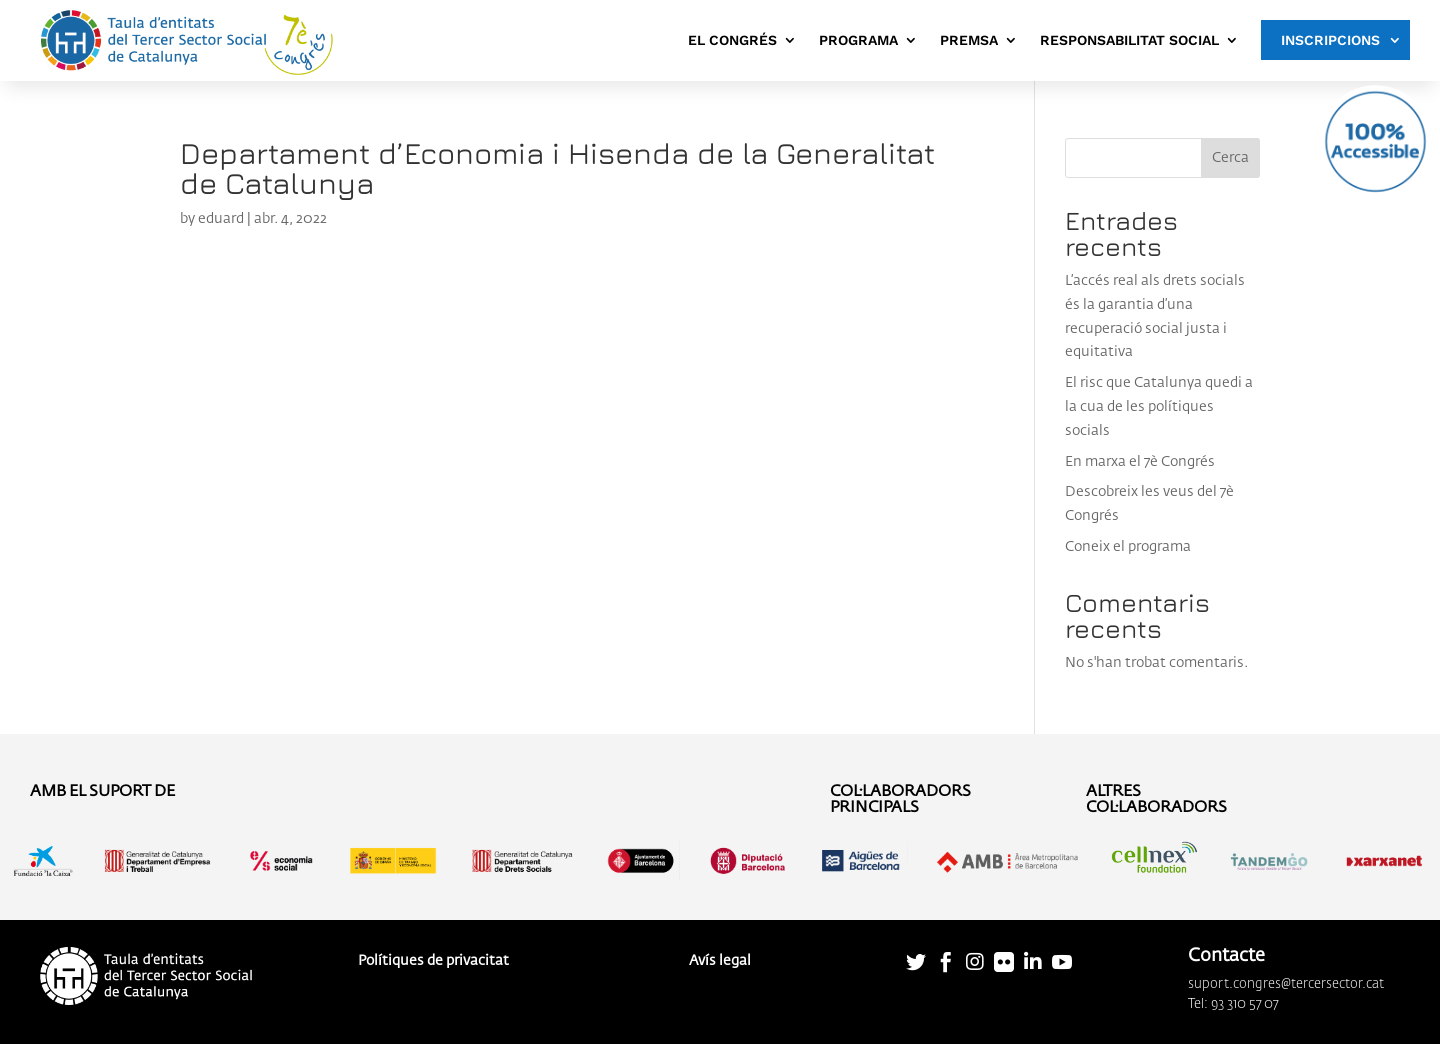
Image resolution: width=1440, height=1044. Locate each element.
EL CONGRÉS (732, 40)
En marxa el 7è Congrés (1140, 462)
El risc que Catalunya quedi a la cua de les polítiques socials (1159, 407)
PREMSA (969, 40)
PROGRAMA (858, 40)
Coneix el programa (1128, 547)
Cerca (1230, 158)
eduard (221, 219)
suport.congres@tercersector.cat (1286, 984)
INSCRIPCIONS (1330, 40)
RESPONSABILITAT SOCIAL (1129, 40)
